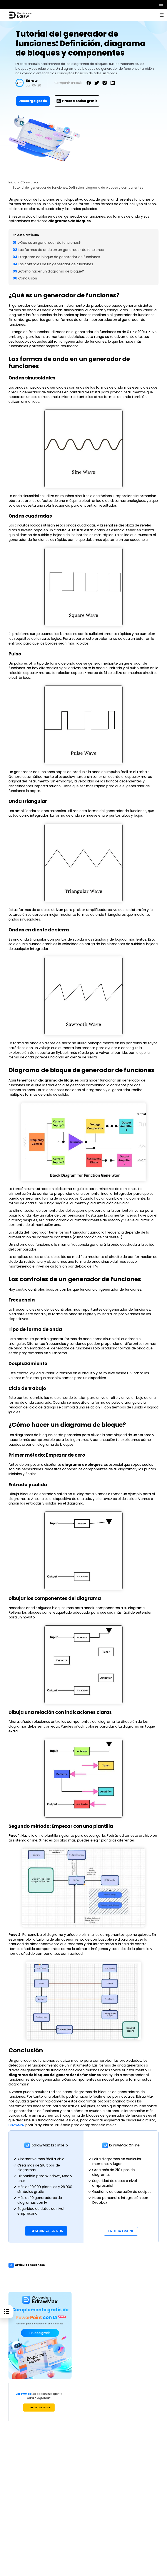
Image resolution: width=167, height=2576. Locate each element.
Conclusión (27, 278)
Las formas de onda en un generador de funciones (61, 249)
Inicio (12, 182)
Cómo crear (29, 182)
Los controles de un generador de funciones (55, 264)
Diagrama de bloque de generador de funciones (59, 256)
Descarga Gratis (47, 2230)
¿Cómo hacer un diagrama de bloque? (51, 271)
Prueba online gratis (77, 101)
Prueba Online (121, 2230)
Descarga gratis (32, 101)
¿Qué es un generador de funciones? (49, 242)
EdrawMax (17, 2124)
